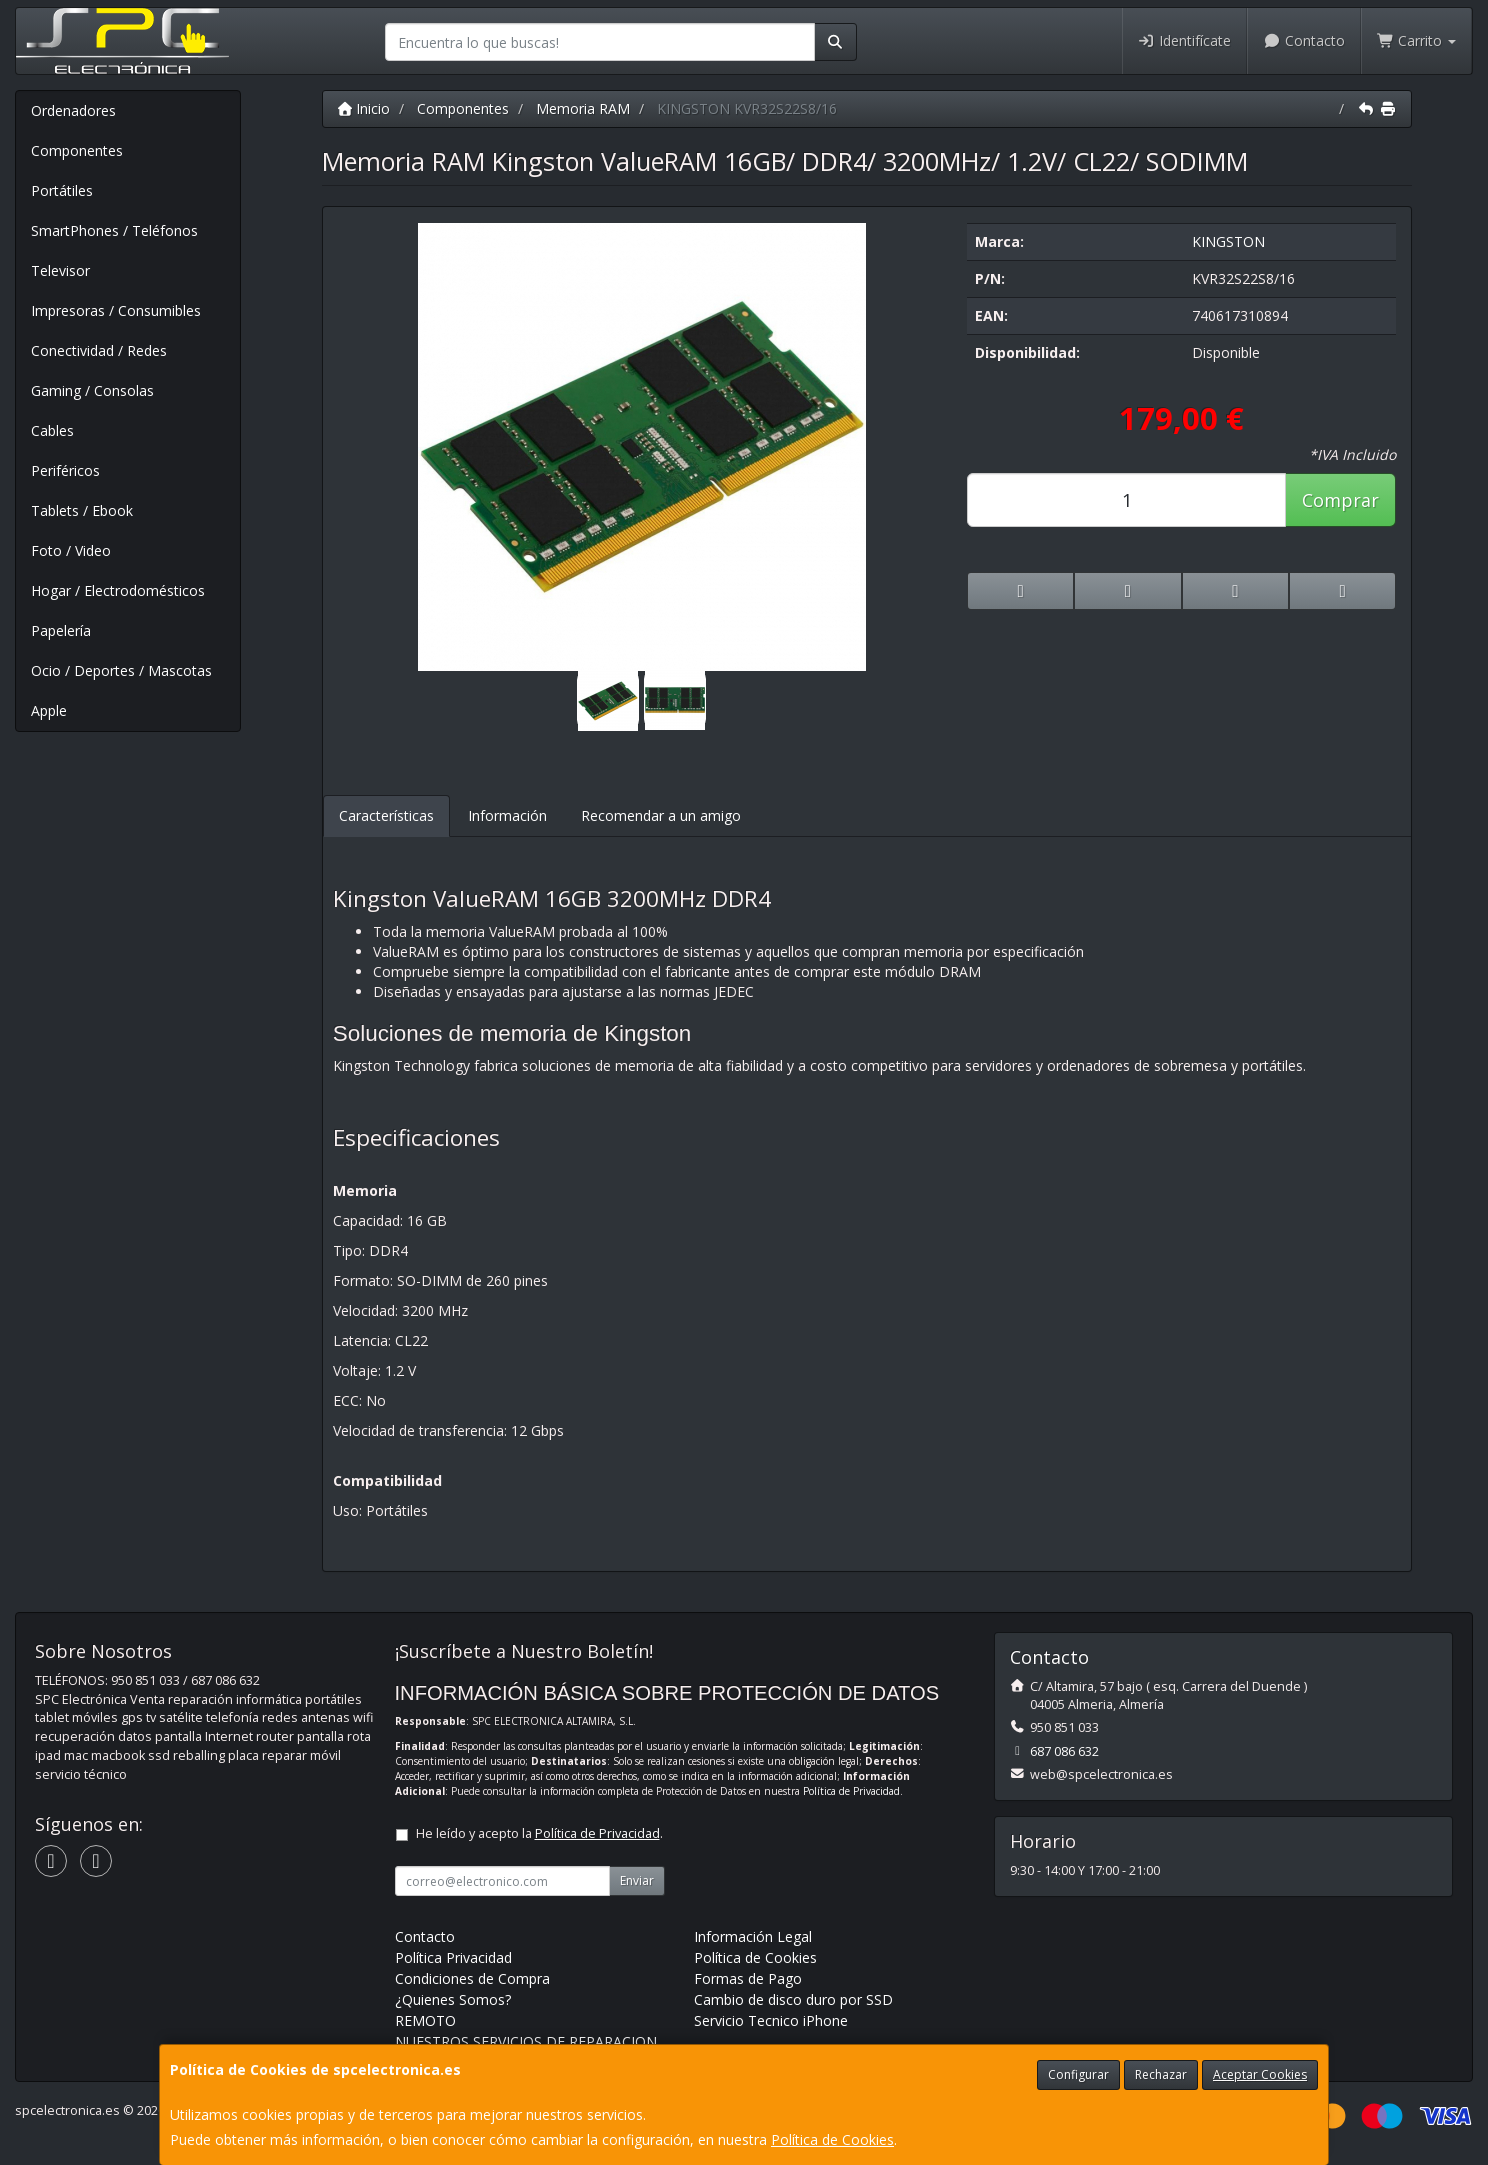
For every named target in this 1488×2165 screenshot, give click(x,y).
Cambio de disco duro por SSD (793, 1999)
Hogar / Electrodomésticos (118, 590)
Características (386, 815)
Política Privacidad (453, 1957)
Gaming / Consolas (92, 390)
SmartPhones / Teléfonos (114, 230)
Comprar (1340, 500)
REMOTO (425, 2020)
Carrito (1417, 40)
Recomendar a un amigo (661, 815)
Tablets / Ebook (82, 510)
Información (507, 815)
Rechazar (1161, 2074)
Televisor (60, 270)
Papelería (61, 630)
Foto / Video (71, 550)
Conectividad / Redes (99, 350)
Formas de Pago (748, 1978)
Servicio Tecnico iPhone (771, 2020)
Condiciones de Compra (472, 1978)
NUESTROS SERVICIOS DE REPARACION (526, 2041)
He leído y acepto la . (539, 1833)
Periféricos (65, 470)
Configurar (1078, 2074)
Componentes (77, 150)
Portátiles (62, 190)
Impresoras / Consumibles (116, 310)
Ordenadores (73, 110)
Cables (52, 430)
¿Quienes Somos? (453, 1999)
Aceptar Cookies (1260, 2074)
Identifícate (1185, 40)
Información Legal (753, 1936)
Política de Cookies (832, 2139)
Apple (49, 710)
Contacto (1304, 40)
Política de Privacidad (851, 1791)
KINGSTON (1228, 241)
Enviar (637, 1880)
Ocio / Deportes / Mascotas (121, 670)
